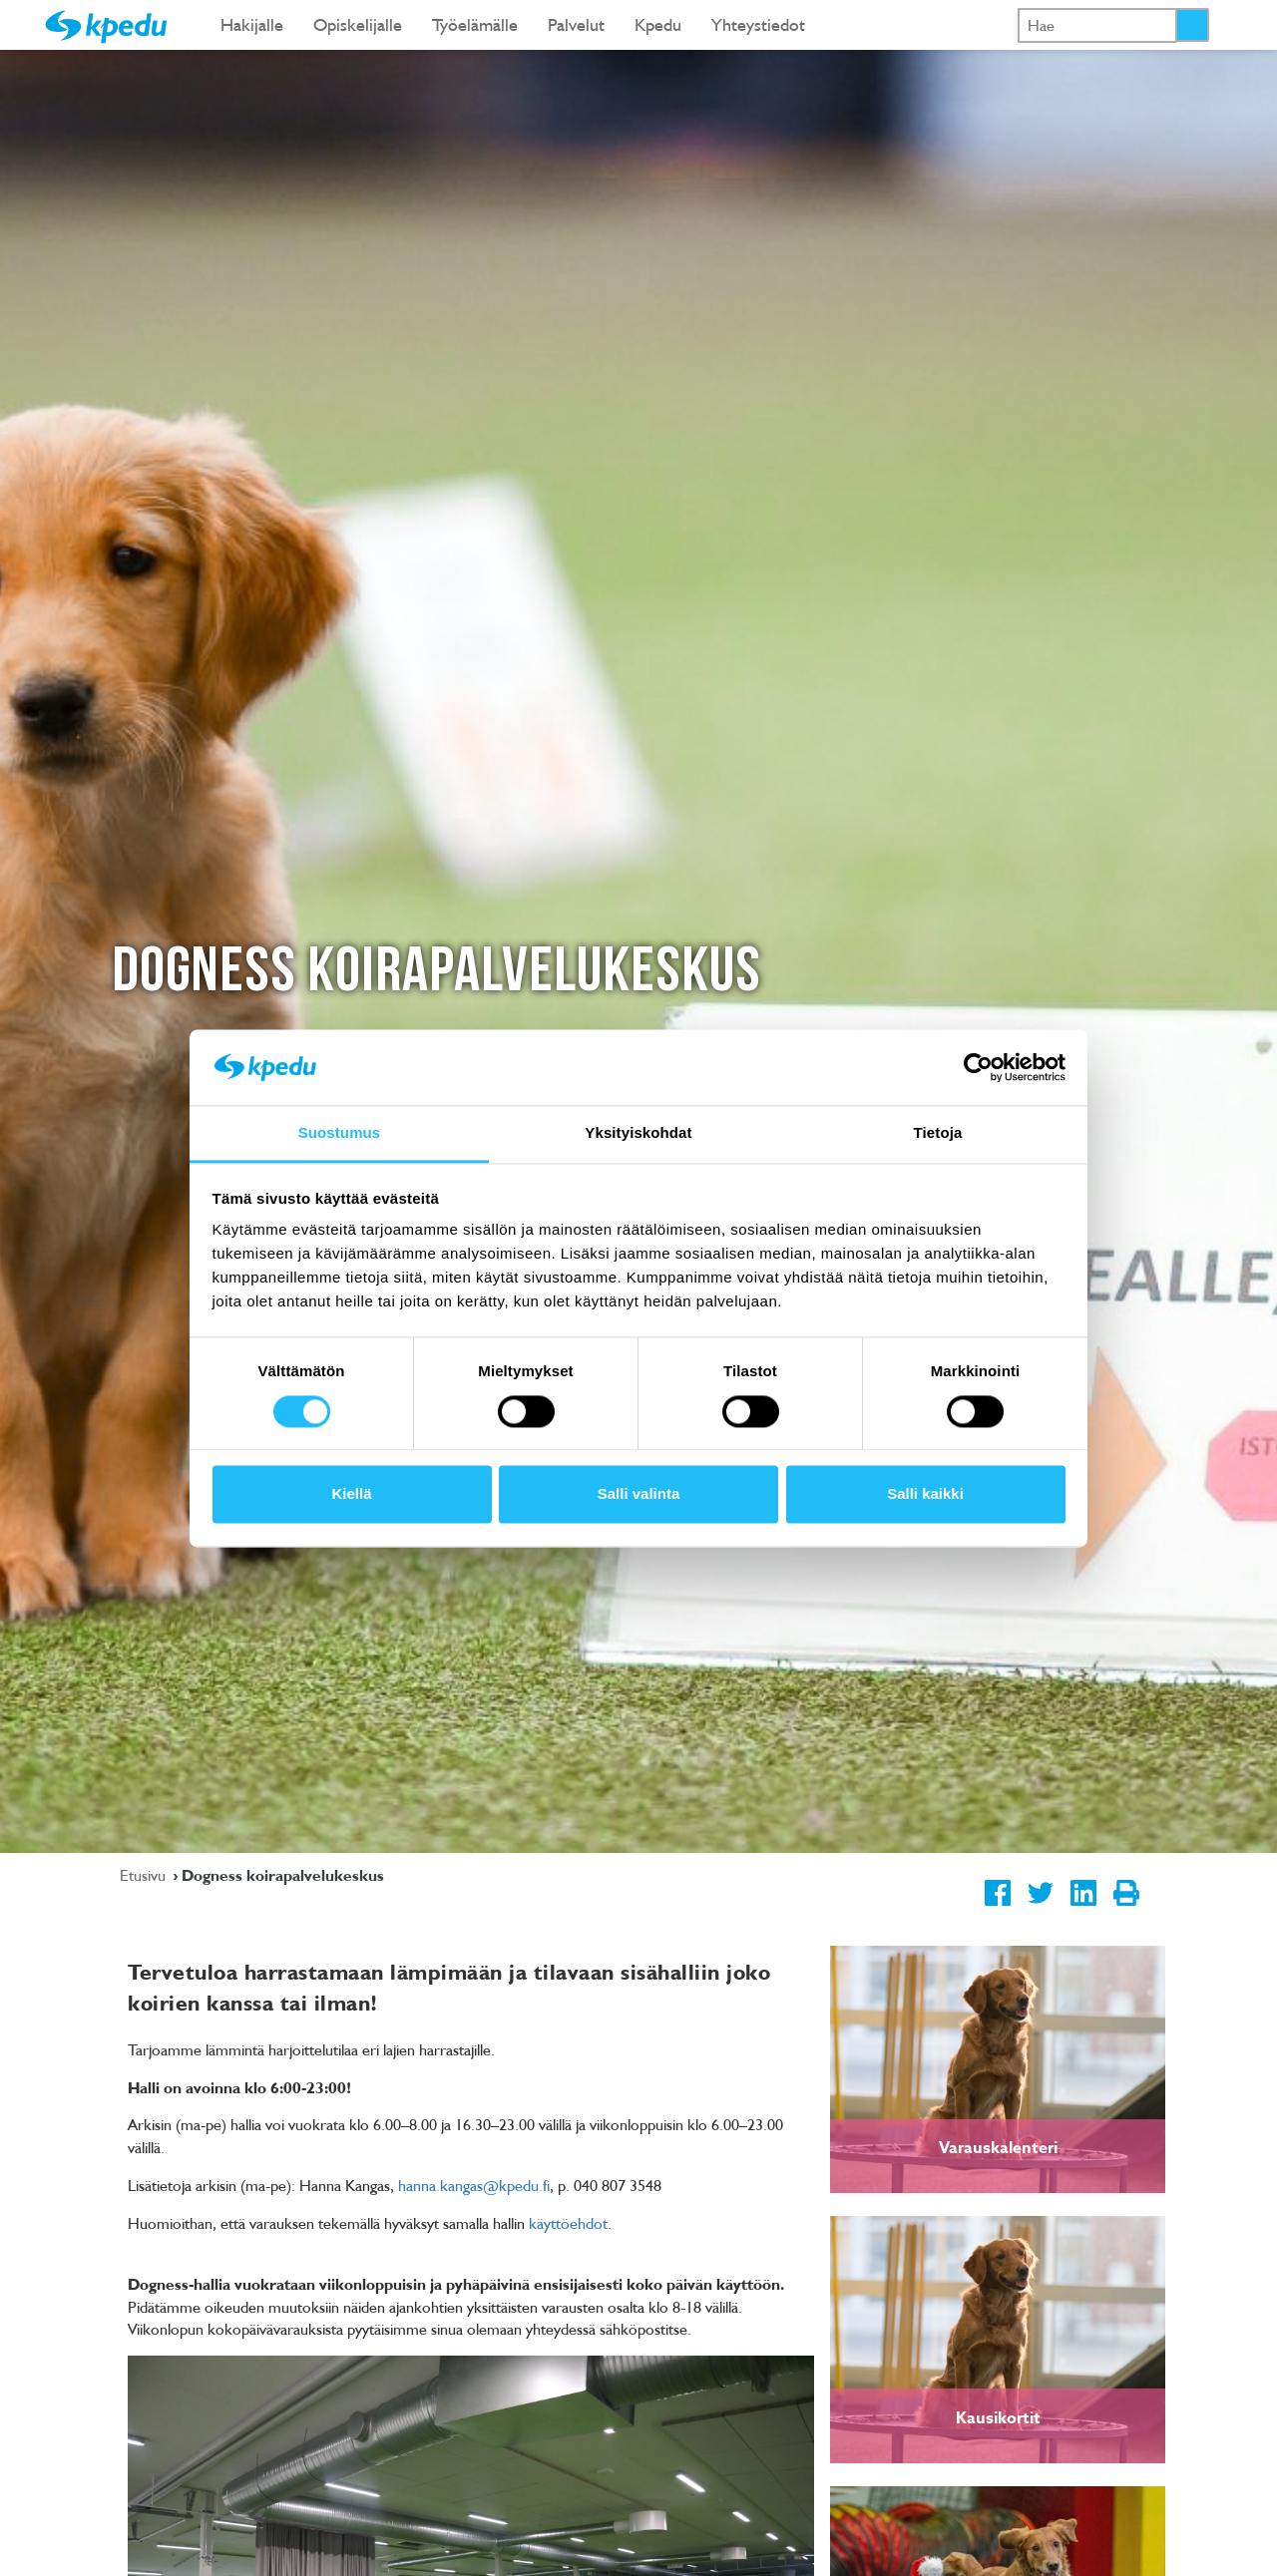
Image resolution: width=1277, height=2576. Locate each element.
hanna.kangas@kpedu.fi (474, 2185)
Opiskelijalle (357, 24)
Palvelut (576, 24)
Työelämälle (475, 24)
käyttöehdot (568, 2223)
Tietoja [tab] (938, 1133)
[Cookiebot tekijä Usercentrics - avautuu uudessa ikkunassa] (978, 1067)
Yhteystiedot (758, 24)
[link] (997, 2069)
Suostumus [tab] (339, 1133)
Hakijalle (251, 24)
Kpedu (658, 24)
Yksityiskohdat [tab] (638, 1133)
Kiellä (351, 1494)
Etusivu (145, 1875)
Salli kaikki (925, 1494)
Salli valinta (639, 1494)
